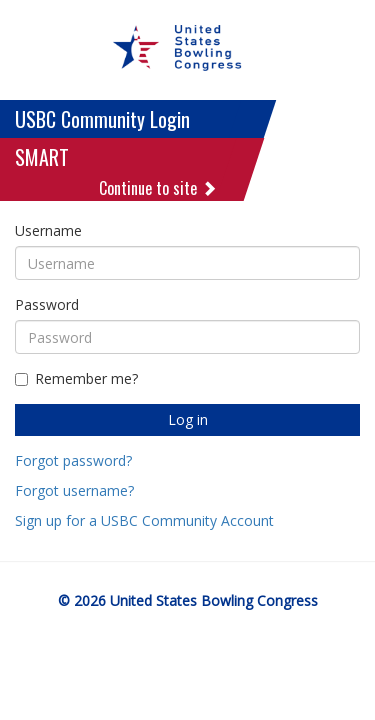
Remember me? (76, 378)
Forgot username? (74, 490)
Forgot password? (73, 460)
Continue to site (158, 188)
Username (48, 230)
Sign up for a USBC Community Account (144, 520)
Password (47, 304)
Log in (188, 419)
